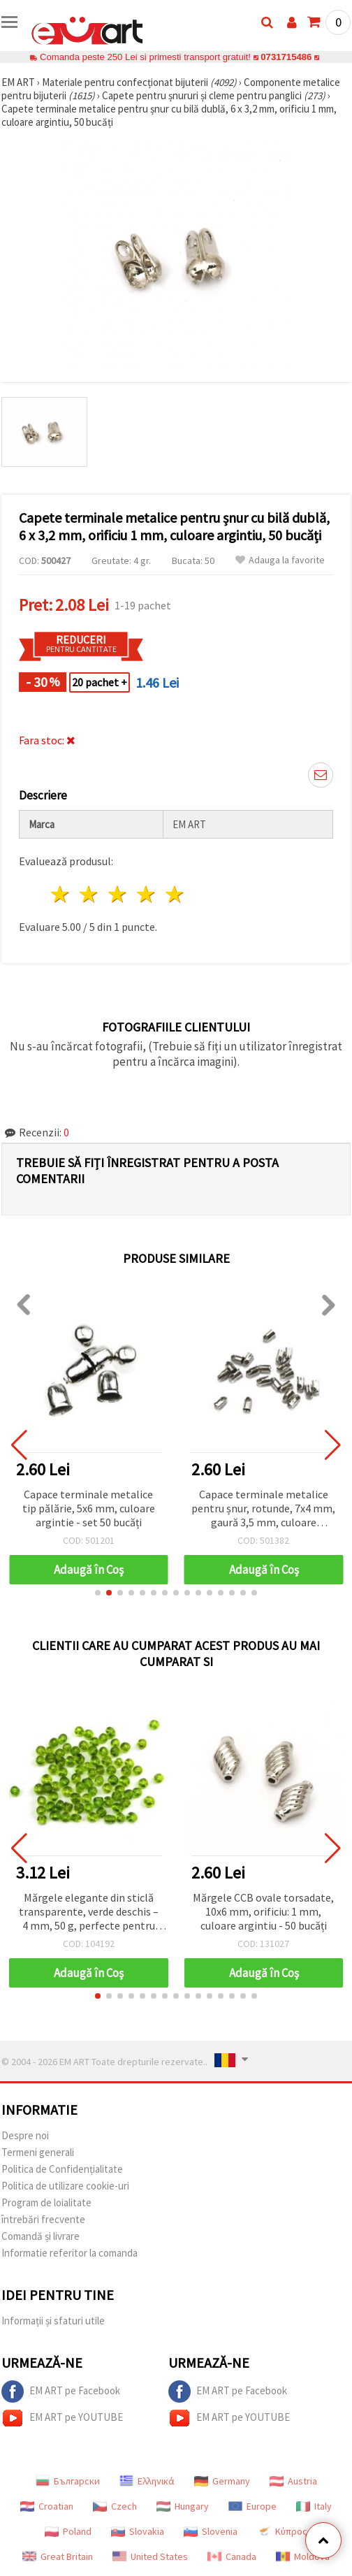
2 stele (89, 894)
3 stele (118, 894)
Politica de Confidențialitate (62, 2169)
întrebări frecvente (43, 2219)
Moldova (303, 2556)
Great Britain (57, 2556)
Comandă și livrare (40, 2236)
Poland (68, 2531)
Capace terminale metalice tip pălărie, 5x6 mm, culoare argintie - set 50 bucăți (88, 1508)
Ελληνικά (147, 2481)
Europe (252, 2506)
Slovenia (210, 2531)
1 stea (61, 894)
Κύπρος (282, 2531)
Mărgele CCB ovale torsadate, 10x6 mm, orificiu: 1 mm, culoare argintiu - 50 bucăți (263, 1911)
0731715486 (286, 57)
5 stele (175, 894)
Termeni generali (37, 2152)
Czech (115, 2506)
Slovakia (137, 2531)
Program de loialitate (46, 2202)
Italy (314, 2506)
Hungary (182, 2506)
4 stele (146, 894)
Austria (293, 2481)
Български (68, 2481)
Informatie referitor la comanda (69, 2252)
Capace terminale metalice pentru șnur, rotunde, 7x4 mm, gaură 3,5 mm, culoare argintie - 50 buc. (263, 1509)
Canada (231, 2556)
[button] (98, 1592)
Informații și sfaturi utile (53, 2320)
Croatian (46, 2506)
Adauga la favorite (280, 560)
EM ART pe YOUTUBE (62, 2418)
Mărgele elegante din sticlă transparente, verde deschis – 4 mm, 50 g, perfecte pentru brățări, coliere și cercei (89, 1912)
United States (150, 2556)
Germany (222, 2481)
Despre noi (25, 2135)
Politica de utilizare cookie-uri (65, 2185)
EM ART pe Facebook (60, 2391)
